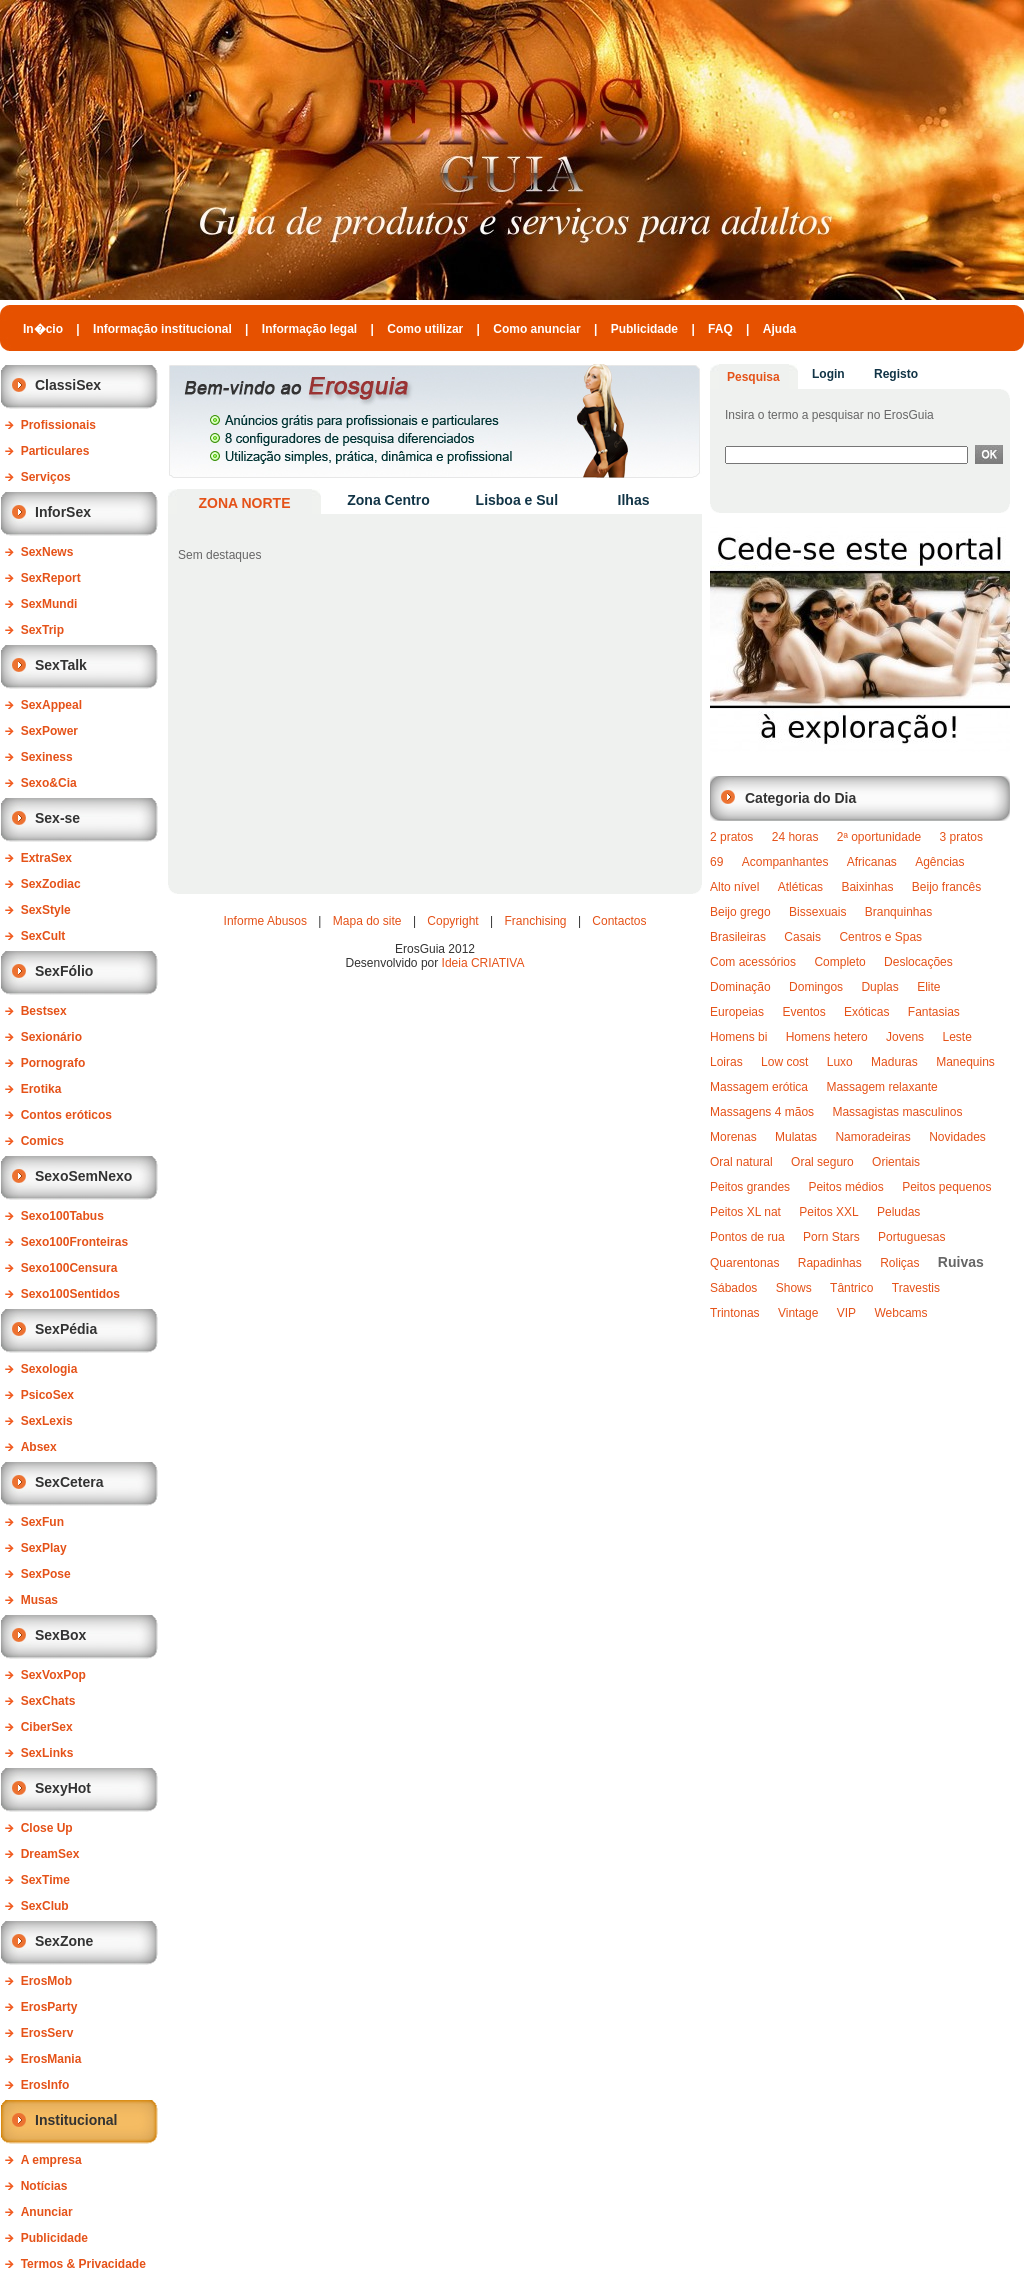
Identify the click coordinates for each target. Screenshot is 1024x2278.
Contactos (619, 921)
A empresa (51, 2160)
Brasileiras (738, 937)
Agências (939, 862)
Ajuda (779, 329)
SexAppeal (51, 705)
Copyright (452, 921)
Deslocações (918, 962)
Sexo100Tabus (62, 1216)
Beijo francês (946, 887)
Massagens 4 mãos (762, 1112)
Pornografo (53, 1063)
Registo (896, 374)
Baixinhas (867, 887)
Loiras (726, 1062)
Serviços (46, 477)
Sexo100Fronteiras (74, 1242)
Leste (956, 1037)
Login (828, 374)
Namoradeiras (872, 1137)
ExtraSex (46, 858)
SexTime (45, 1880)
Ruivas (961, 1262)
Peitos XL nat (745, 1212)
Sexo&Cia (49, 783)
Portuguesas (911, 1237)
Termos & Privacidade (83, 2264)
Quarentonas (744, 1263)
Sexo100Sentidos (70, 1294)
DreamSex (50, 1854)
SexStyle (46, 910)
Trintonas (735, 1313)
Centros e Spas (880, 937)
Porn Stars (831, 1237)
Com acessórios (753, 962)
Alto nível (734, 887)
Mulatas (796, 1137)
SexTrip (42, 630)
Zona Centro (388, 500)
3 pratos (961, 837)
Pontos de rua (747, 1237)
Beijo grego (740, 912)
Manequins (965, 1062)
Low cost (784, 1062)
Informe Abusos (265, 921)
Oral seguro (822, 1162)
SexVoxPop (53, 1675)
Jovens (905, 1037)
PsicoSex (47, 1395)
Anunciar (47, 2212)
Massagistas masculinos (897, 1112)
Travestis (916, 1288)
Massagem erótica (759, 1087)
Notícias (44, 2186)
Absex (39, 1447)
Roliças (899, 1263)
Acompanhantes (785, 862)
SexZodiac (51, 884)
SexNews (47, 552)
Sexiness (47, 757)
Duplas (879, 987)
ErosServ (47, 2033)
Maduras (894, 1062)
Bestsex (44, 1011)
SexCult (43, 936)
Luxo (840, 1062)
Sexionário (51, 1037)
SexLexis (47, 1421)
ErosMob (46, 1981)
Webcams (900, 1313)
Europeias (737, 1012)
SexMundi (49, 604)
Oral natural (741, 1162)
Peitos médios (845, 1187)
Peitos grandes (750, 1187)
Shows (794, 1288)
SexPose (46, 1574)
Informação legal (309, 329)
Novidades (957, 1137)
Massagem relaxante (881, 1087)
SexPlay (44, 1548)
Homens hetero (827, 1037)
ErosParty (49, 2007)
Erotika (41, 1089)
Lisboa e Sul (517, 500)
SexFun (42, 1522)
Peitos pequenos (946, 1187)
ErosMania (51, 2059)
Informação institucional (162, 329)
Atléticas (800, 887)
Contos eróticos (66, 1115)
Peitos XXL (828, 1212)
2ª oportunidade (879, 837)
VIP (846, 1313)
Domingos (816, 987)
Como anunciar (536, 329)
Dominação (740, 987)
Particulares (55, 451)
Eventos (803, 1012)
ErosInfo (45, 2085)
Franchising (536, 921)
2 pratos (731, 837)
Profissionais (58, 425)
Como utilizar (425, 329)
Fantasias (934, 1012)
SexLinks (47, 1753)
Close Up (47, 1828)
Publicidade (644, 329)
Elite (928, 987)
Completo (839, 962)
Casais (802, 937)
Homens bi (738, 1037)
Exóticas (866, 1012)
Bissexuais (817, 912)
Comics (42, 1141)
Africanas (872, 862)
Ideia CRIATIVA (483, 963)
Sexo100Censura (69, 1268)
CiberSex (47, 1727)
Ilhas (634, 500)
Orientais (896, 1162)
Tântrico (851, 1288)
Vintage (798, 1313)
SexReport (51, 578)
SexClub (45, 1906)
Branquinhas (898, 912)
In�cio (43, 329)
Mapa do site (367, 921)
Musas (39, 1600)
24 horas (795, 837)
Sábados (733, 1288)
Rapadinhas (830, 1263)
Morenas (733, 1137)
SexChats (48, 1701)
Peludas (898, 1212)
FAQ (720, 329)
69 (716, 862)
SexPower (49, 731)
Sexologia (49, 1369)
